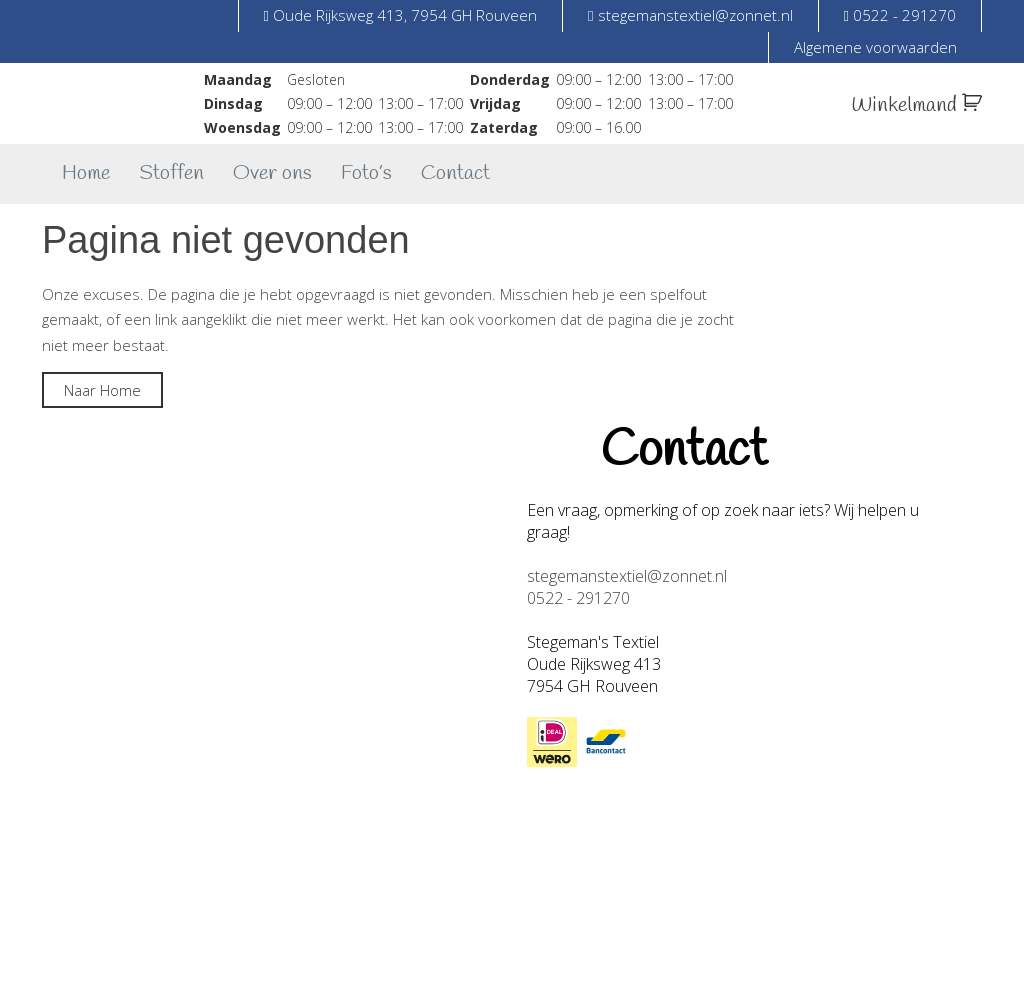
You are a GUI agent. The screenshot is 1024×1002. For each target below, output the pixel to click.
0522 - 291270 (578, 598)
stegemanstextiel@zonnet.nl (627, 576)
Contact (455, 173)
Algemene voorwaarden (875, 47)
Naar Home (102, 390)
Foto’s (366, 173)
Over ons (272, 173)
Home (86, 173)
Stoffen (171, 173)
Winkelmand (916, 105)
